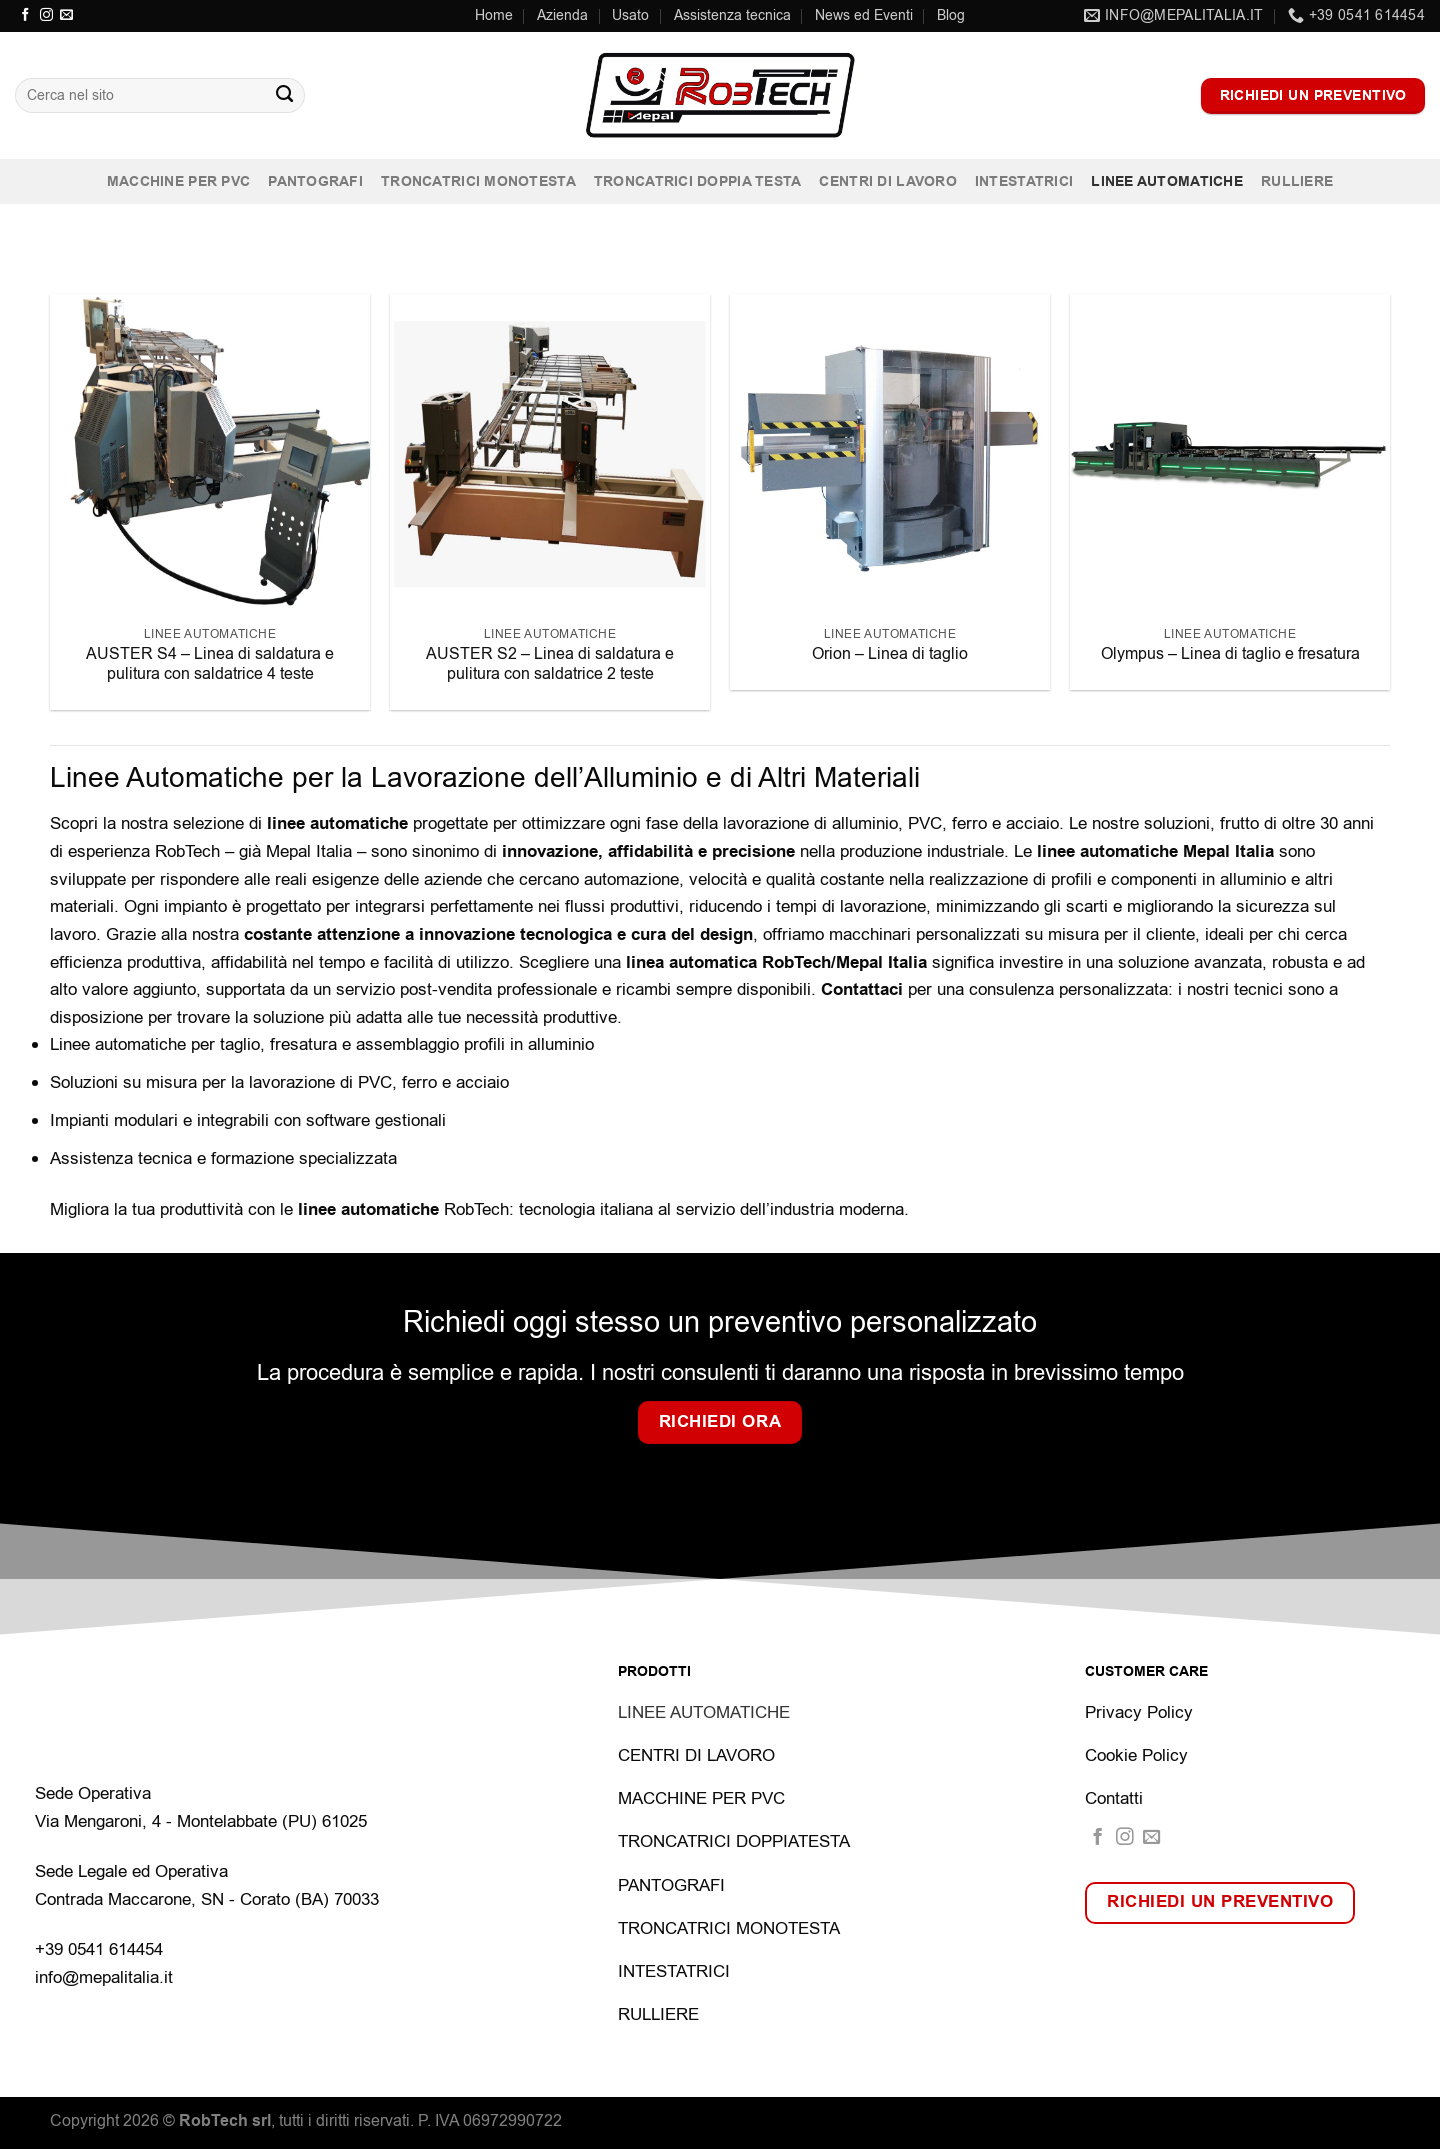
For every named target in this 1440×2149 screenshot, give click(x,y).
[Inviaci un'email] (66, 15)
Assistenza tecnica (732, 15)
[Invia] (284, 96)
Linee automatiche (1167, 181)
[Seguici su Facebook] (25, 15)
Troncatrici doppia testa (698, 181)
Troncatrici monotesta (478, 181)
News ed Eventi (864, 15)
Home (494, 15)
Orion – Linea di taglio (890, 654)
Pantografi (315, 181)
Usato (630, 15)
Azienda (562, 15)
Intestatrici (1024, 181)
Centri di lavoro (887, 181)
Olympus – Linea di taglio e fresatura (1230, 654)
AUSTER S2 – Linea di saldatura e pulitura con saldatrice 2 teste (550, 664)
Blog (951, 15)
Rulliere (1297, 181)
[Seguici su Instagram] (46, 15)
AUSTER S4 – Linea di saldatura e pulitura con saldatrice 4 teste (210, 664)
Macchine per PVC (178, 181)
